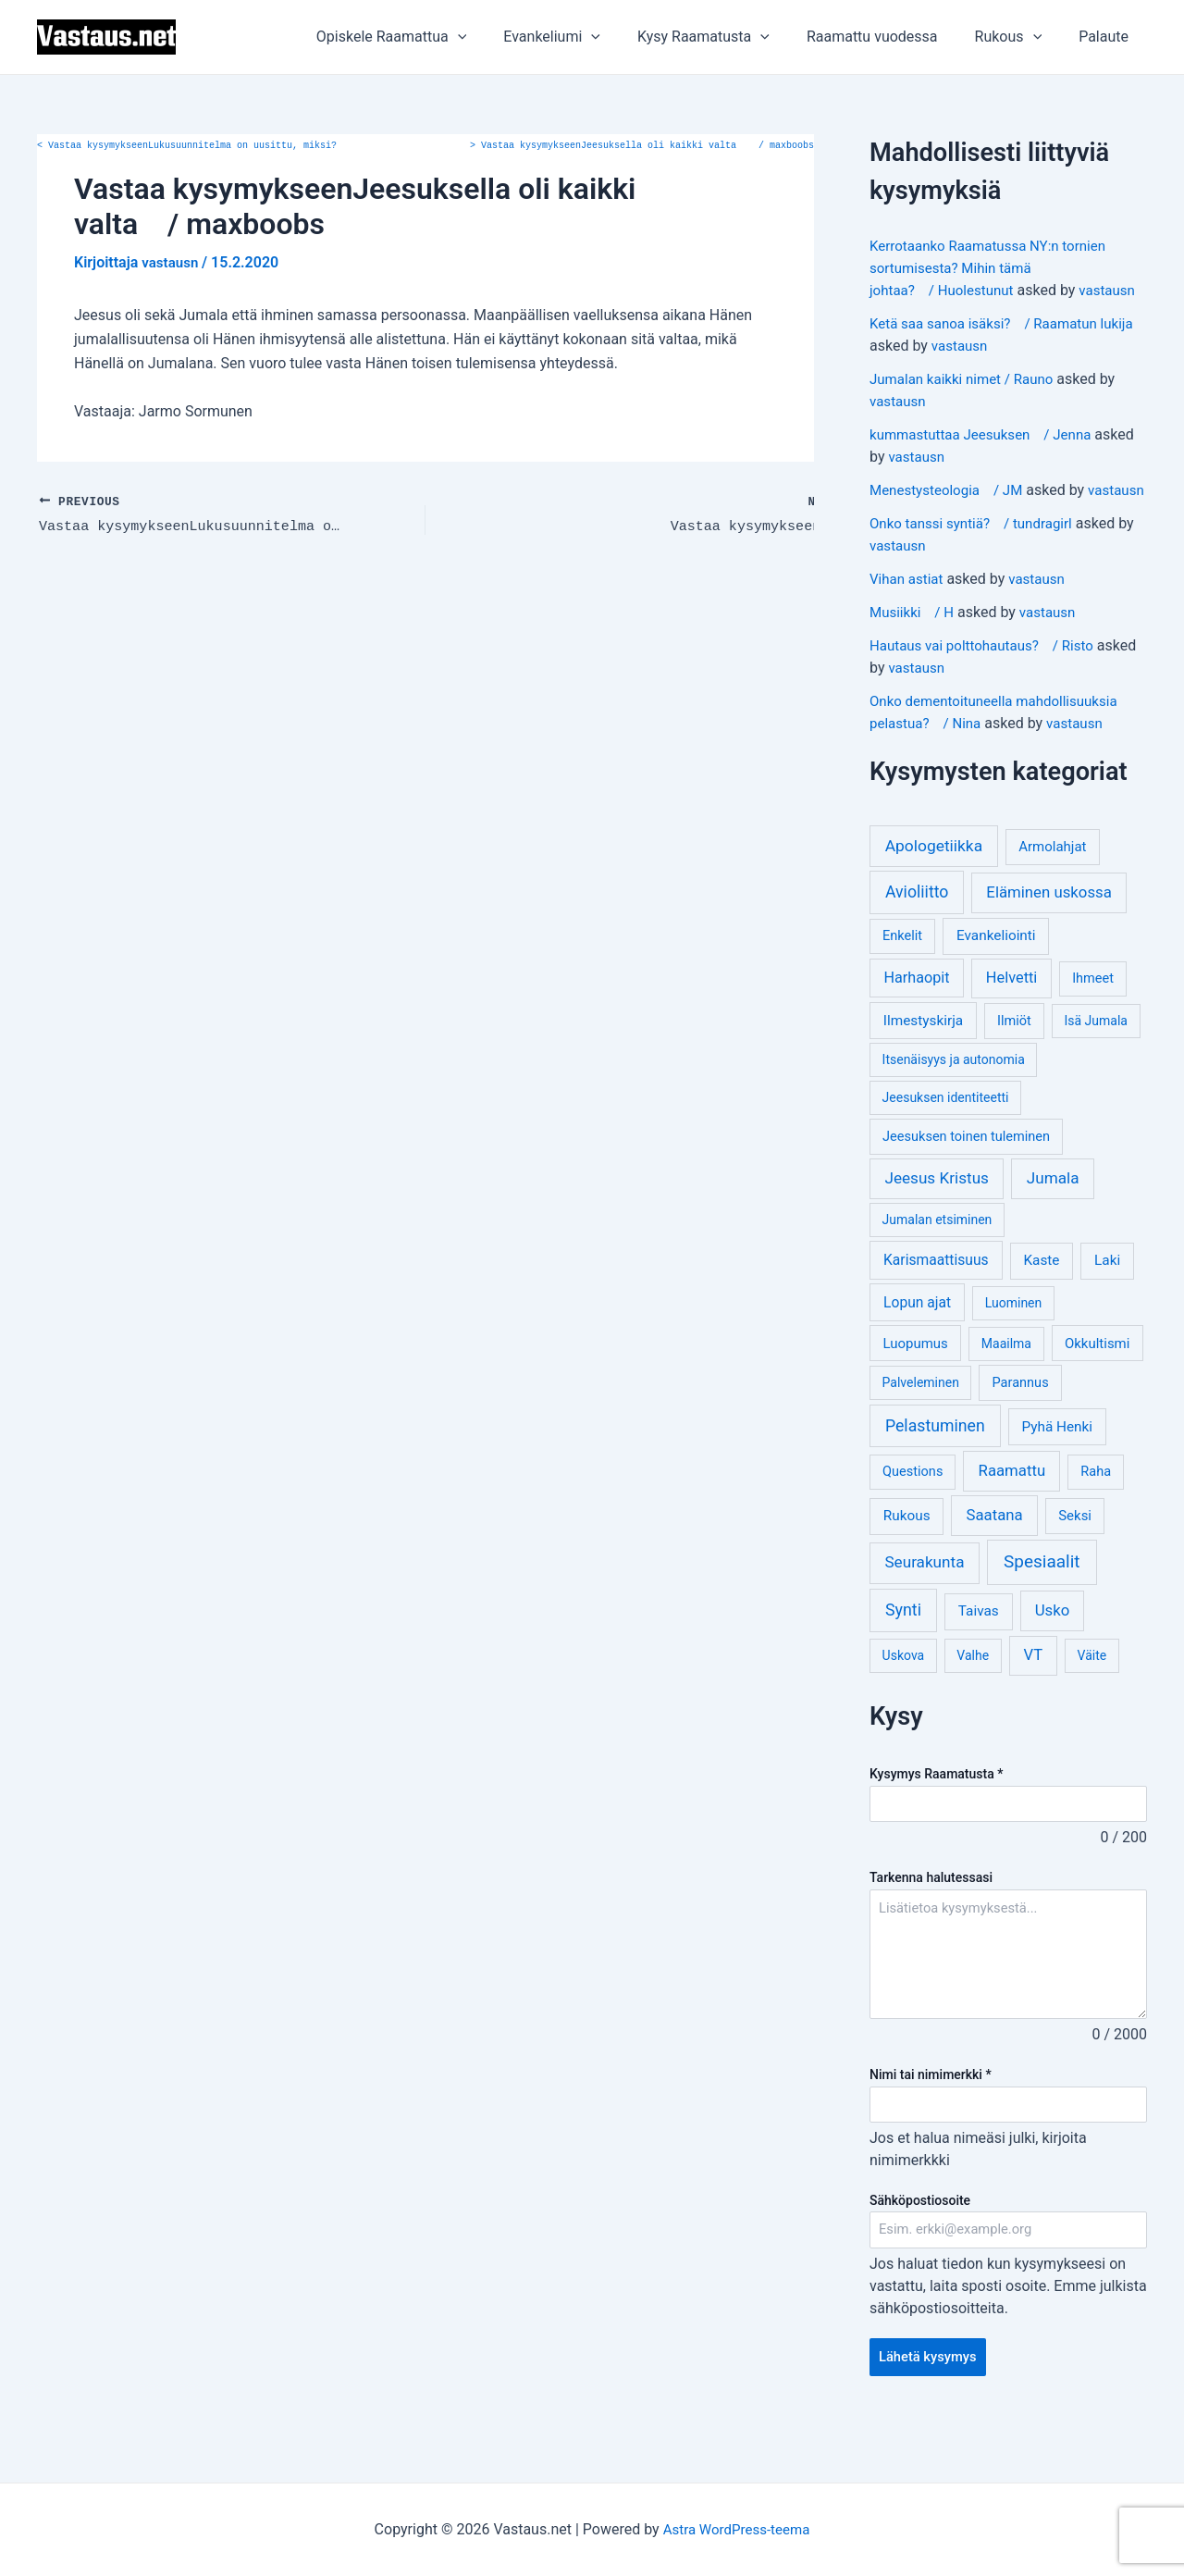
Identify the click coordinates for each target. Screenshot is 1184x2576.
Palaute (1107, 36)
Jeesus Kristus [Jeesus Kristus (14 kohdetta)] (936, 1222)
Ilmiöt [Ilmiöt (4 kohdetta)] (1014, 1065)
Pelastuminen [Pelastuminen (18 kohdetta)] (935, 1470)
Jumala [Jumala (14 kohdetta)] (1053, 1222)
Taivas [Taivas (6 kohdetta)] (978, 1655)
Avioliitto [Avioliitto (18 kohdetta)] (916, 936)
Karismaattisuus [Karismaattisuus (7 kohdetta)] (936, 1304)
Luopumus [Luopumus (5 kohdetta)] (914, 1388)
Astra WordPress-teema (737, 2529)
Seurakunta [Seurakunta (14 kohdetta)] (924, 1606)
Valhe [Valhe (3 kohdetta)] (972, 1699)
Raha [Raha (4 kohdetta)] (1095, 1516)
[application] (498, 37)
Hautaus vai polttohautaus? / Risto (988, 690)
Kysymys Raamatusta (936, 1818)
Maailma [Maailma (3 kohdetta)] (1006, 1388)
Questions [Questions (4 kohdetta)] (912, 1516)
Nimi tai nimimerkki (931, 2119)
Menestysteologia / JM (951, 512)
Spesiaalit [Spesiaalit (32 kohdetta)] (1042, 1605)
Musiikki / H (914, 656)
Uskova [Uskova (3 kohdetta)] (903, 1699)
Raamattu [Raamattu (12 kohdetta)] (1012, 1514)
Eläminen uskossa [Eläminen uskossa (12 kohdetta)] (1048, 936)
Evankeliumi (585, 37)
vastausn (899, 312)
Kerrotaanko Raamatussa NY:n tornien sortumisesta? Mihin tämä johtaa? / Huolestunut (995, 268)
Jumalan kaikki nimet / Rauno (967, 401)
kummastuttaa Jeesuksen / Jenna (987, 456)
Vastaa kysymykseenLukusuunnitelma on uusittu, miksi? (187, 146)
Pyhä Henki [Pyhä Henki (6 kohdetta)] (1056, 1471)
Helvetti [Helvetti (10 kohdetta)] (1012, 1022)
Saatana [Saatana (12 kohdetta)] (995, 1559)
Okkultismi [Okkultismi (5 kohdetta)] (1097, 1388)
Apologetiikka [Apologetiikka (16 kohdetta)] (934, 890)
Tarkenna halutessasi (931, 1923)
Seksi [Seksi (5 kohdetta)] (1075, 1560)
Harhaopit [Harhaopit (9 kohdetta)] (917, 1022)
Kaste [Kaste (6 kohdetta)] (1041, 1304)
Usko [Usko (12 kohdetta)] (1052, 1654)
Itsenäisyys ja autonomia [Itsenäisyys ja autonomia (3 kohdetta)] (953, 1103)
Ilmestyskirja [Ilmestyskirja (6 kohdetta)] (923, 1065)
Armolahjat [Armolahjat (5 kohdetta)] (1052, 891)
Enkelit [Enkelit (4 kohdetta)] (902, 980)
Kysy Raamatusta (729, 37)
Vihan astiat (908, 623)
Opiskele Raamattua (432, 37)
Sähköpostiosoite (920, 2247)
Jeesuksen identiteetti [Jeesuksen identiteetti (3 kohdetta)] (945, 1141)
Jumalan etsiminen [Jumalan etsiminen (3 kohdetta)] (937, 1264)
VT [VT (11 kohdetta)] (1033, 1699)
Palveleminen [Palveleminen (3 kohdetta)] (920, 1426)
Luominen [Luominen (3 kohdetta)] (1013, 1347)
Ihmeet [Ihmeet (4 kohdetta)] (1093, 1023)
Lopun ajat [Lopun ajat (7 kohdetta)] (917, 1347)
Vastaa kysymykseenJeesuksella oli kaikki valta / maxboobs (642, 146)
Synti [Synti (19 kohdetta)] (903, 1654)
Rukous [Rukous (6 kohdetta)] (907, 1560)
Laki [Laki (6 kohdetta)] (1107, 1304)
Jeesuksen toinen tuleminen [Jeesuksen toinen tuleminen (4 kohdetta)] (966, 1181)
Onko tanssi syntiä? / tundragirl (977, 567)
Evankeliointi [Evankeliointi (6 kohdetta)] (996, 980)
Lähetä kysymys (932, 2407)
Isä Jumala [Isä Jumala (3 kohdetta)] (1095, 1065)
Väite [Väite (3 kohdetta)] (1092, 1699)
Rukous (1020, 37)
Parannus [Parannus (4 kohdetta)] (1021, 1427)
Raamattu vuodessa (890, 36)
